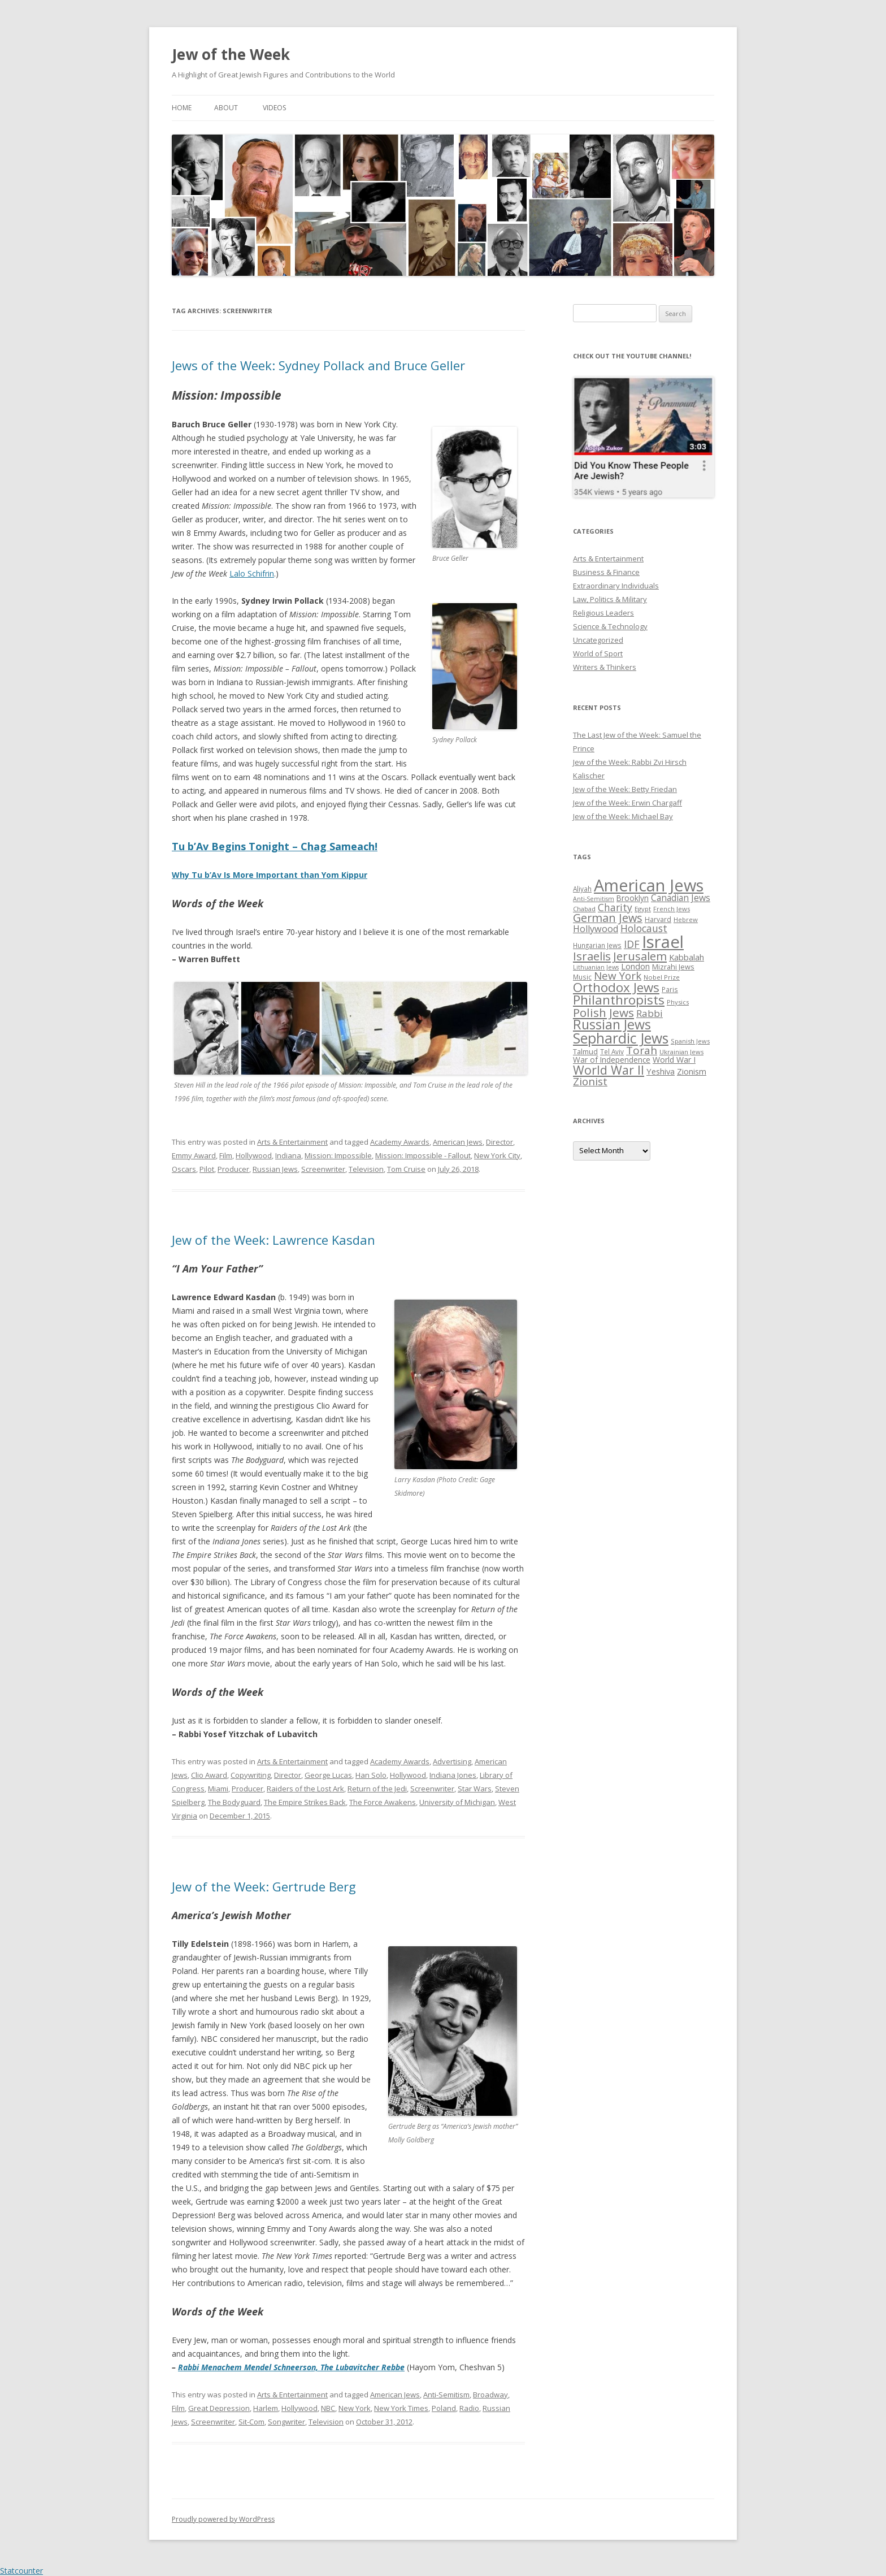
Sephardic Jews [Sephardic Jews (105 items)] (620, 1038)
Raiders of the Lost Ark (305, 1788)
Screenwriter (323, 1169)
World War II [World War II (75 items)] (608, 1070)
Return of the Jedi (377, 1788)
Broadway (490, 2394)
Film (225, 1155)
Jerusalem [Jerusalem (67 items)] (640, 956)
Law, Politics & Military (610, 599)
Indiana (288, 1155)
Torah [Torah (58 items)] (641, 1050)
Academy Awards (399, 1142)
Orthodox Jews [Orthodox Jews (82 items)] (616, 987)
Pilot (206, 1169)
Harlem (265, 2408)
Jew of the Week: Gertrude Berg (264, 1886)
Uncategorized (598, 640)
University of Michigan (457, 1802)
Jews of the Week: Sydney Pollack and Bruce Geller (318, 365)
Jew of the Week (231, 54)
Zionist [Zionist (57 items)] (590, 1081)
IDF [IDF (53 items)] (632, 944)
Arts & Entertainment (292, 1142)
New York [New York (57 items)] (617, 975)
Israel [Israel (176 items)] (663, 941)
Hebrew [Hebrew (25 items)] (686, 919)
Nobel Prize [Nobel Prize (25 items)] (662, 977)
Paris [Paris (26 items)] (670, 989)
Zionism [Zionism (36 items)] (691, 1071)
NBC (328, 2408)
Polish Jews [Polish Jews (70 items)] (603, 1012)
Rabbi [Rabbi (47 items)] (649, 1013)
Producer (233, 1169)
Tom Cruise (406, 1169)
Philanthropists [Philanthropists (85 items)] (618, 999)
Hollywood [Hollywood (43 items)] (595, 929)
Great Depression (219, 2408)
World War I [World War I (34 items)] (674, 1059)
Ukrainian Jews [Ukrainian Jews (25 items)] (681, 1051)
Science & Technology (610, 626)
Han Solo (370, 1775)
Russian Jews (275, 1169)
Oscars (184, 1169)
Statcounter (21, 2570)
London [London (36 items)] (635, 966)
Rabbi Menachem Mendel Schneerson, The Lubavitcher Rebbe (291, 2367)
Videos (274, 107)
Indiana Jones (452, 1775)
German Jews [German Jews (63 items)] (607, 917)
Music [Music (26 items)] (582, 976)
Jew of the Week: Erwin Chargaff (627, 803)
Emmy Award (194, 1155)
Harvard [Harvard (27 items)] (658, 919)
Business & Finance (606, 572)
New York (354, 2408)
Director (499, 1142)
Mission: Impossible (338, 1155)
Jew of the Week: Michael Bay (623, 816)
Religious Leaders (603, 613)
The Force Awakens (382, 1802)
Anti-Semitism (446, 2394)
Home (182, 107)
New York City (497, 1155)
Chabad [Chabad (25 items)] (584, 908)
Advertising (452, 1761)
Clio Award (209, 1775)
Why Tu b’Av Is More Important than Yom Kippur (269, 874)
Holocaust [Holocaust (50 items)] (643, 928)
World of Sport (598, 653)
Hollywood (254, 1155)
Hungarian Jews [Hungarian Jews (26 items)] (597, 945)
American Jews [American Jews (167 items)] (648, 885)
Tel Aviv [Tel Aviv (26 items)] (612, 1051)
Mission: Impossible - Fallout (423, 1155)
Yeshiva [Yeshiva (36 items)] (660, 1071)
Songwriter (286, 2422)
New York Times (401, 2408)
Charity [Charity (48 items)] (615, 907)
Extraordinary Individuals (616, 586)
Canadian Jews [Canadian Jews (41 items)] (680, 897)
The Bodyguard (234, 1802)
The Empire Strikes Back (305, 1802)
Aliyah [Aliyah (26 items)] (582, 888)
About (226, 107)
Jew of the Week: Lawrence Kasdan (273, 1239)
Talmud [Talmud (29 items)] (585, 1051)
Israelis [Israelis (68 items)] (592, 956)
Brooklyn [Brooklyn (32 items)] (632, 898)
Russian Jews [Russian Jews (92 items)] (612, 1024)
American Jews (458, 1142)
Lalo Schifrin (251, 573)
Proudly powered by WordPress (223, 2519)
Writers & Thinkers (604, 667)
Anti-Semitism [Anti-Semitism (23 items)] (593, 899)
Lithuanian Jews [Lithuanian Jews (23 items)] (596, 967)
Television (366, 1169)
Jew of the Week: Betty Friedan (625, 789)
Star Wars (475, 1788)
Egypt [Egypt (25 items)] (643, 908)
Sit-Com (251, 2422)
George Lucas (328, 1775)
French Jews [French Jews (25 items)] (671, 908)
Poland (444, 2408)
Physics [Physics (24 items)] (678, 1002)
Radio (469, 2408)
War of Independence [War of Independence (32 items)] (611, 1059)
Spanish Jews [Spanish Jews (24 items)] (690, 1041)
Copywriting (251, 1775)
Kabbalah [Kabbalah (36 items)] (686, 957)
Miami (218, 1788)
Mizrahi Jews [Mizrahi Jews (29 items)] (673, 967)
